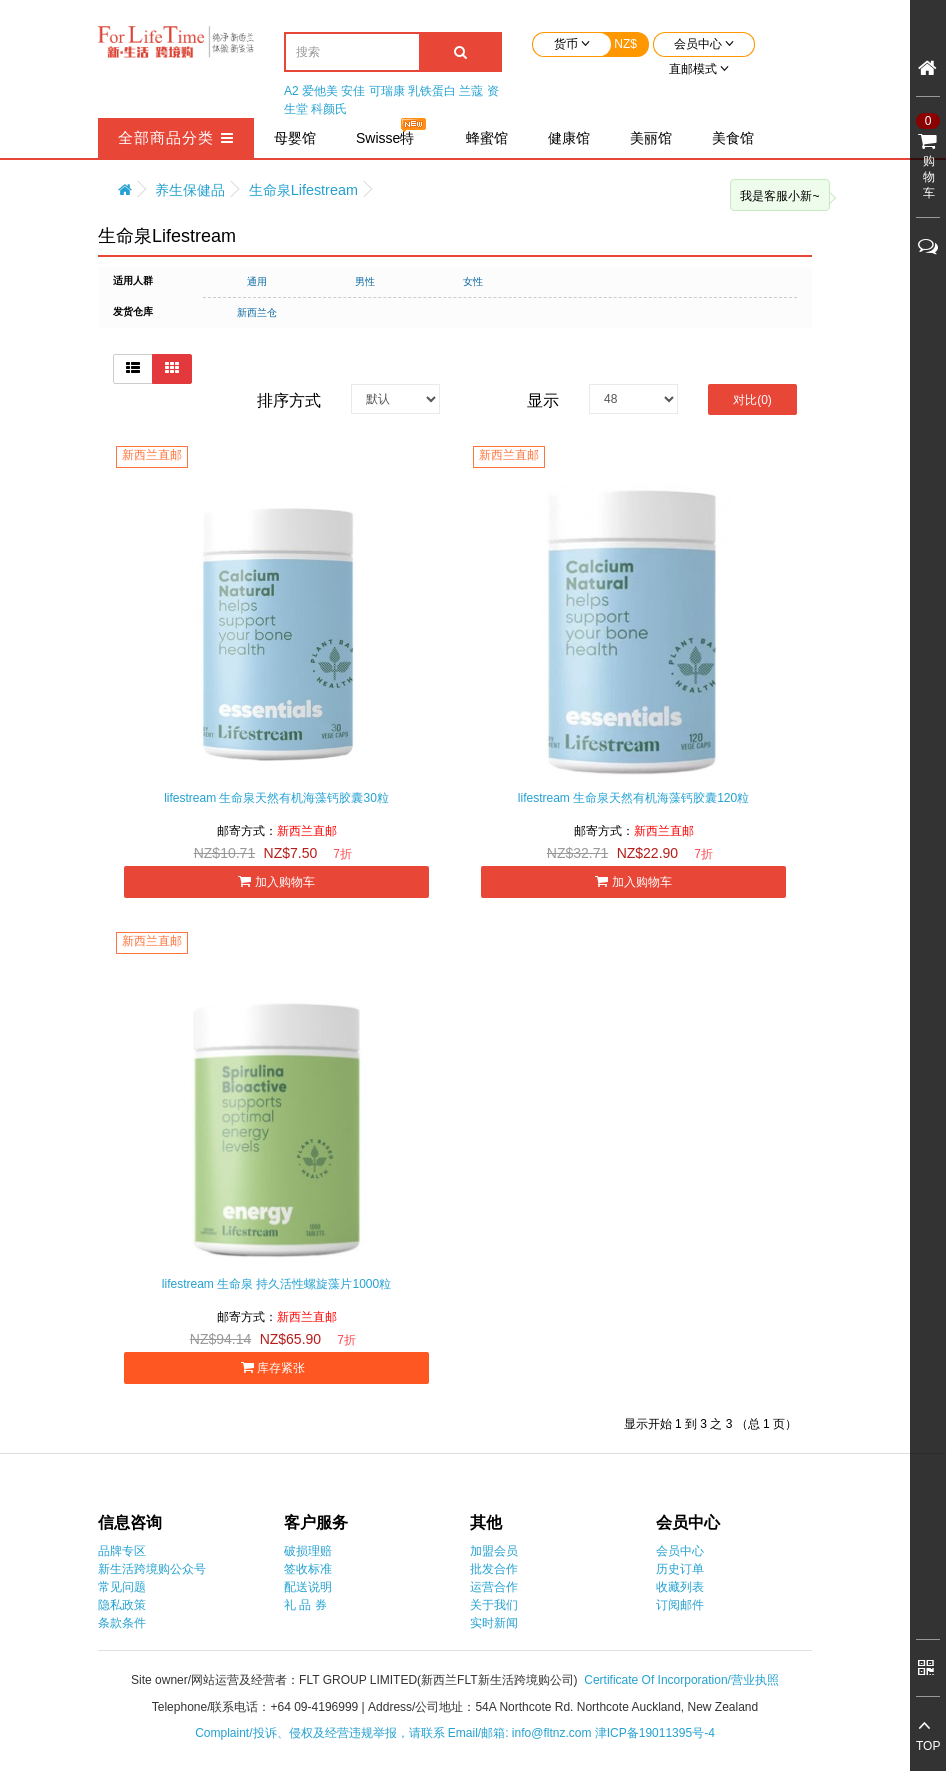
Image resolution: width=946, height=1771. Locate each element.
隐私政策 (122, 1605)
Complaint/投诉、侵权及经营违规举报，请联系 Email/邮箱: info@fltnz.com (395, 1733)
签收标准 (308, 1569)
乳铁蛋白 (432, 91)
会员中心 (680, 1551)
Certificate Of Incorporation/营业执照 (681, 1680)
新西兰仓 (257, 312)
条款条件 (122, 1623)
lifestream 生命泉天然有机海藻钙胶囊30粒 (276, 798)
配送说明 (308, 1587)
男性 (365, 281)
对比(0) (752, 400)
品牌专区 (122, 1551)
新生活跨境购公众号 (152, 1569)
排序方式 (289, 400)
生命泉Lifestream (303, 190)
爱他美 (320, 91)
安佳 (353, 91)
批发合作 (494, 1569)
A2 (291, 91)
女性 (473, 281)
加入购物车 (276, 881)
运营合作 (494, 1587)
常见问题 (122, 1587)
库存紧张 (276, 1367)
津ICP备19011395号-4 (655, 1733)
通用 (257, 281)
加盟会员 (494, 1551)
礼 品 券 (305, 1605)
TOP (928, 1746)
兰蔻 (471, 91)
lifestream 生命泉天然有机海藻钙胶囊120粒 (633, 798)
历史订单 (680, 1569)
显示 (543, 400)
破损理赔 (308, 1551)
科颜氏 (329, 109)
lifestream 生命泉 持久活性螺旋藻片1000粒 (276, 1284)
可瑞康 (387, 91)
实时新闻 (494, 1623)
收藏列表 (680, 1587)
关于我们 (494, 1605)
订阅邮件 (680, 1605)
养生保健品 (190, 190)
